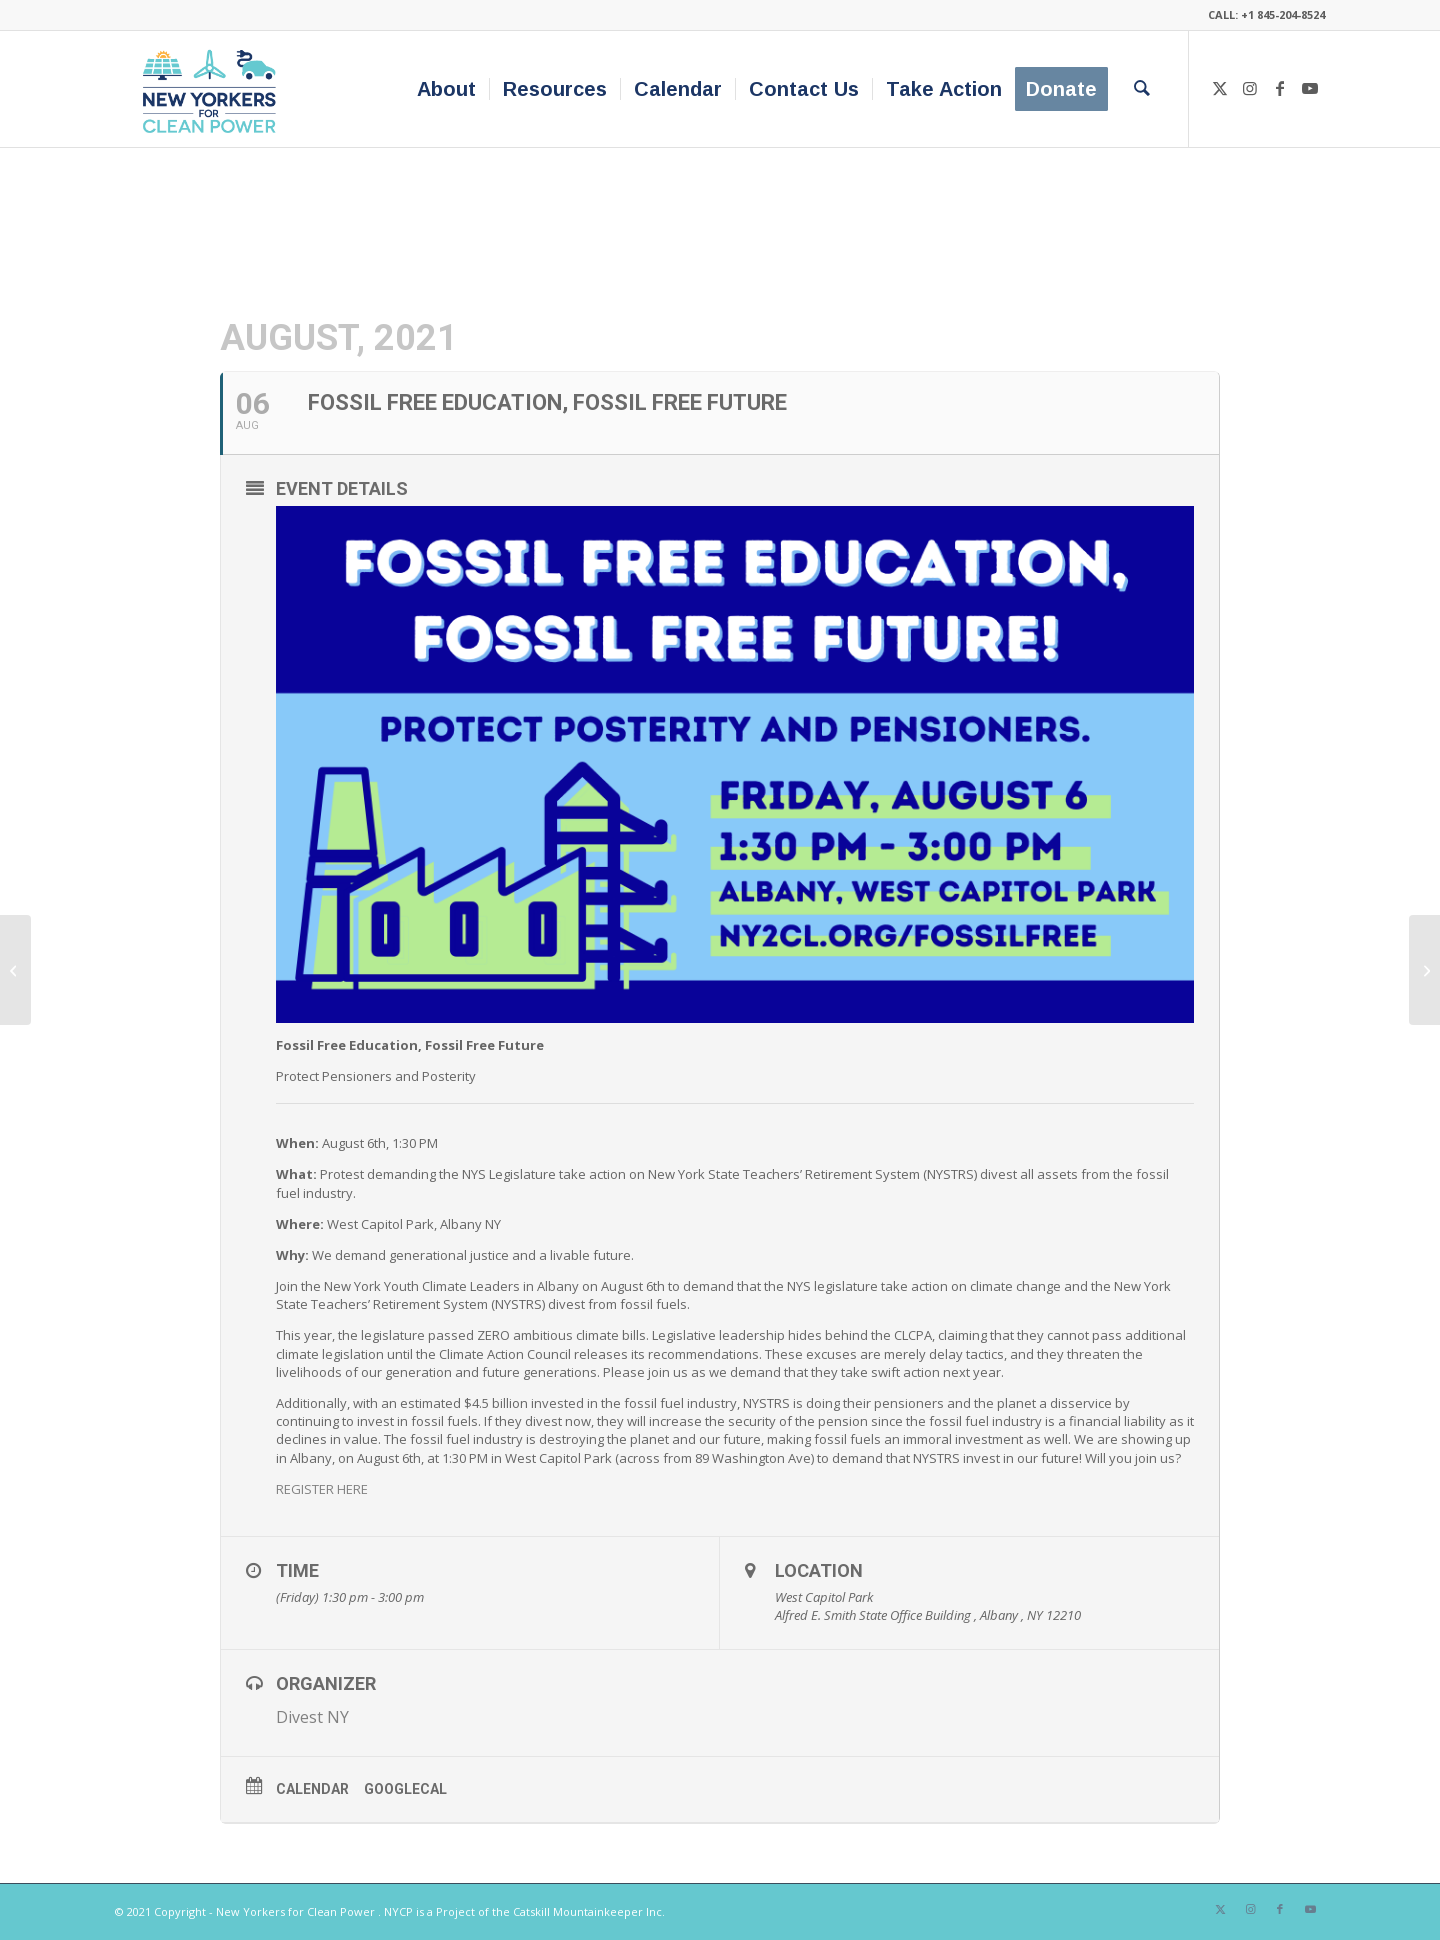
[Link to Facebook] (1280, 88)
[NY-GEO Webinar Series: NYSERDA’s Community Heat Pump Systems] (1424, 970)
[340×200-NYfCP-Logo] (213, 89)
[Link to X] (1220, 88)
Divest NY (312, 1717)
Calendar (312, 1789)
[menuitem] (446, 89)
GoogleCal (405, 1789)
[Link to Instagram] (1250, 88)
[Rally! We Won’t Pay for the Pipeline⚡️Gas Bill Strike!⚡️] (15, 970)
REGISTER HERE (322, 1489)
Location (819, 1570)
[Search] (1142, 89)
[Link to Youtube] (1310, 88)
